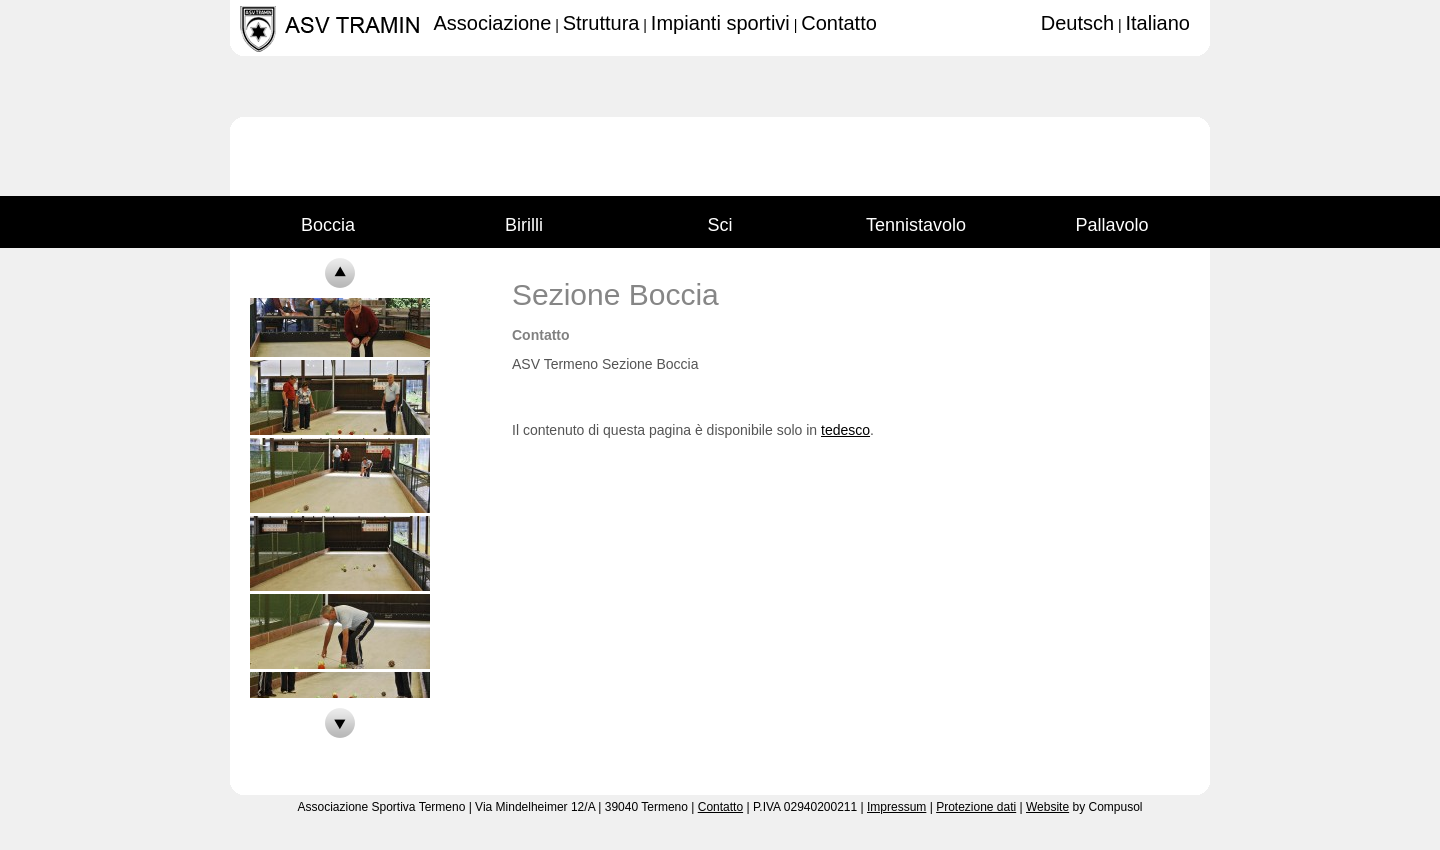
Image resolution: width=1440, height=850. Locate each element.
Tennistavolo (916, 220)
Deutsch (1077, 23)
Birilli (524, 220)
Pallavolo (1111, 220)
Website (1047, 807)
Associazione (492, 23)
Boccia (328, 220)
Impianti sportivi (720, 23)
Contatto (839, 23)
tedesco (845, 430)
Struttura (601, 23)
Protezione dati (976, 807)
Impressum (896, 807)
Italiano (1158, 23)
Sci (719, 220)
